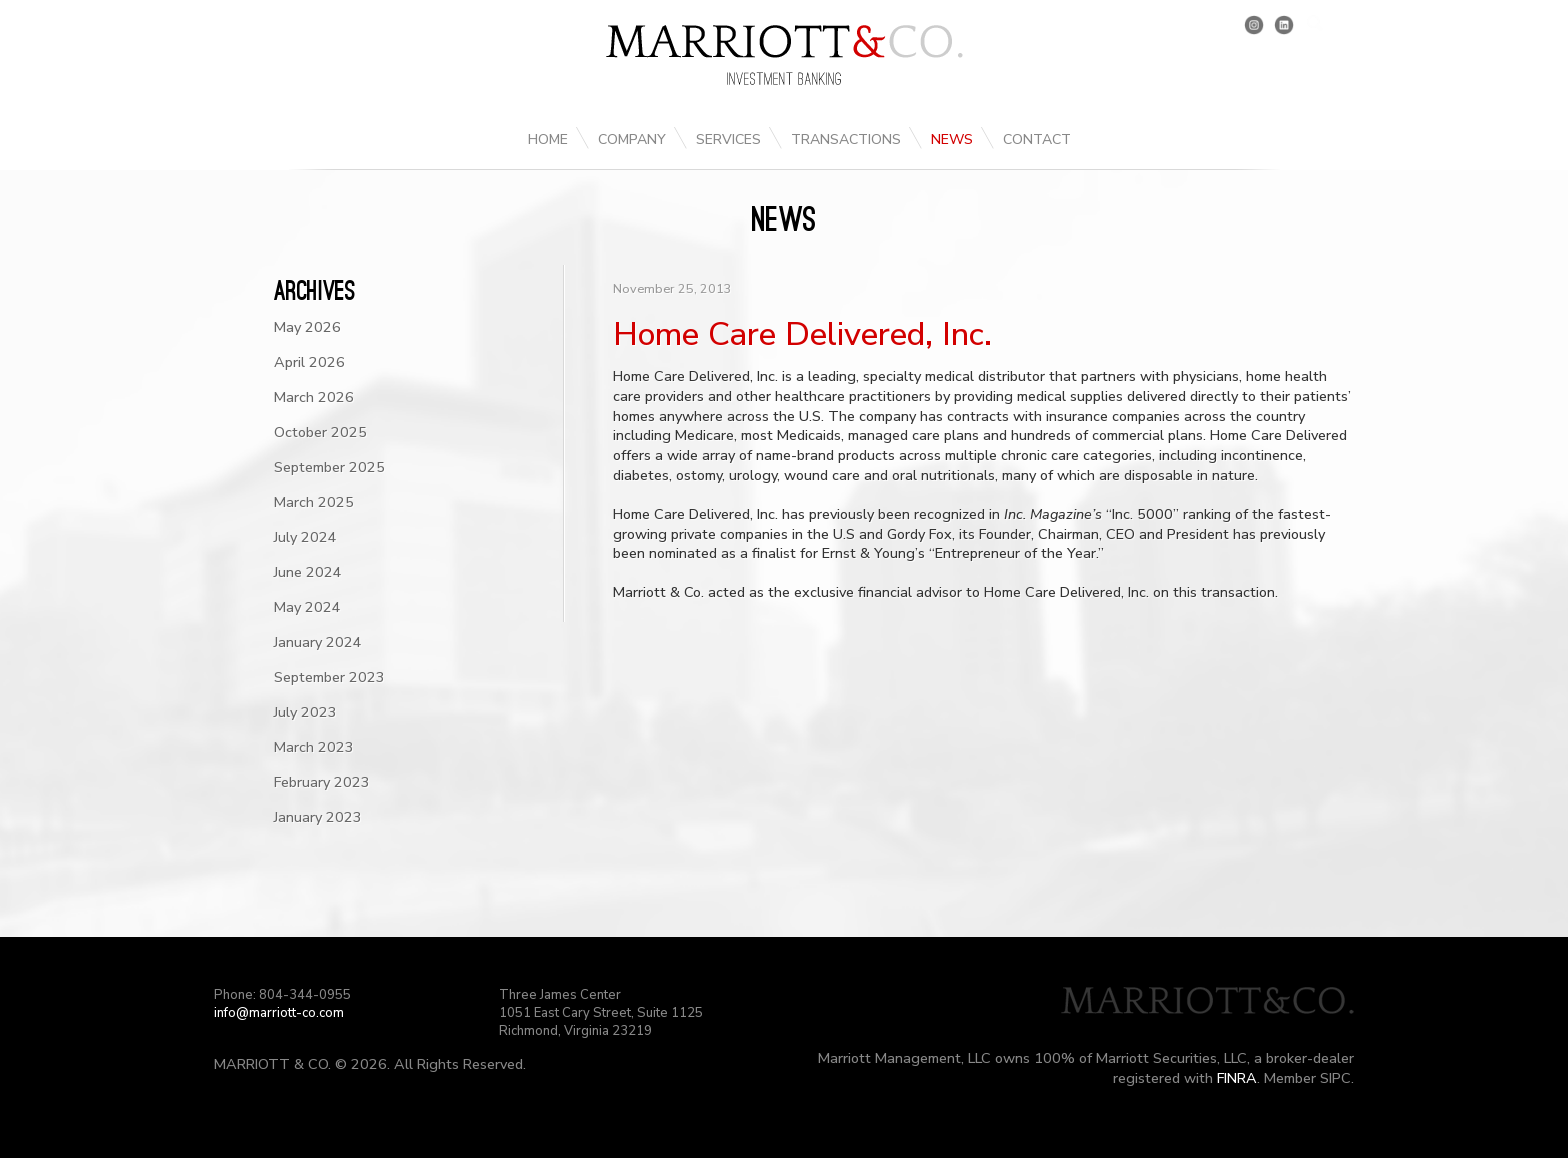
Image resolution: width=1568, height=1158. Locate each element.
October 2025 (320, 432)
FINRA (1237, 1078)
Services (728, 139)
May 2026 (307, 327)
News (952, 139)
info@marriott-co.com (279, 1013)
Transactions (846, 139)
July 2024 (305, 537)
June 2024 (308, 572)
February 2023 (322, 782)
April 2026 (309, 362)
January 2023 (318, 817)
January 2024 (318, 642)
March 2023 (314, 747)
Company (632, 139)
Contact (1037, 139)
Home (548, 139)
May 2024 (307, 607)
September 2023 (329, 677)
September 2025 (329, 467)
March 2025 (314, 502)
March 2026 (314, 397)
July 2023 (305, 712)
